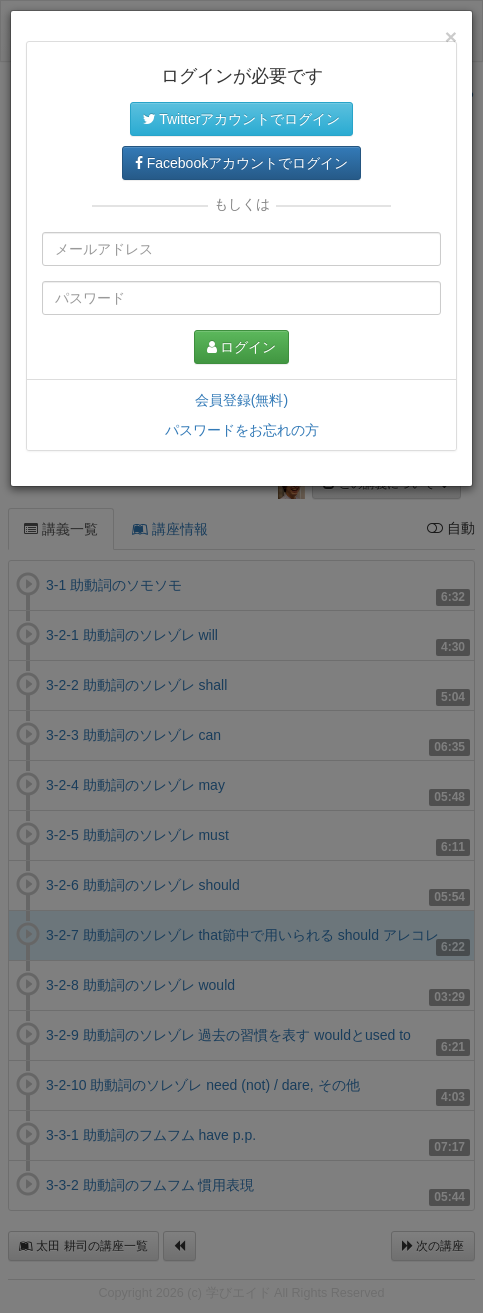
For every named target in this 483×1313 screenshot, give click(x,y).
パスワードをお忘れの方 (242, 430)
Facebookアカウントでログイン (241, 163)
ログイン (242, 347)
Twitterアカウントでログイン (242, 119)
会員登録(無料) (241, 400)
